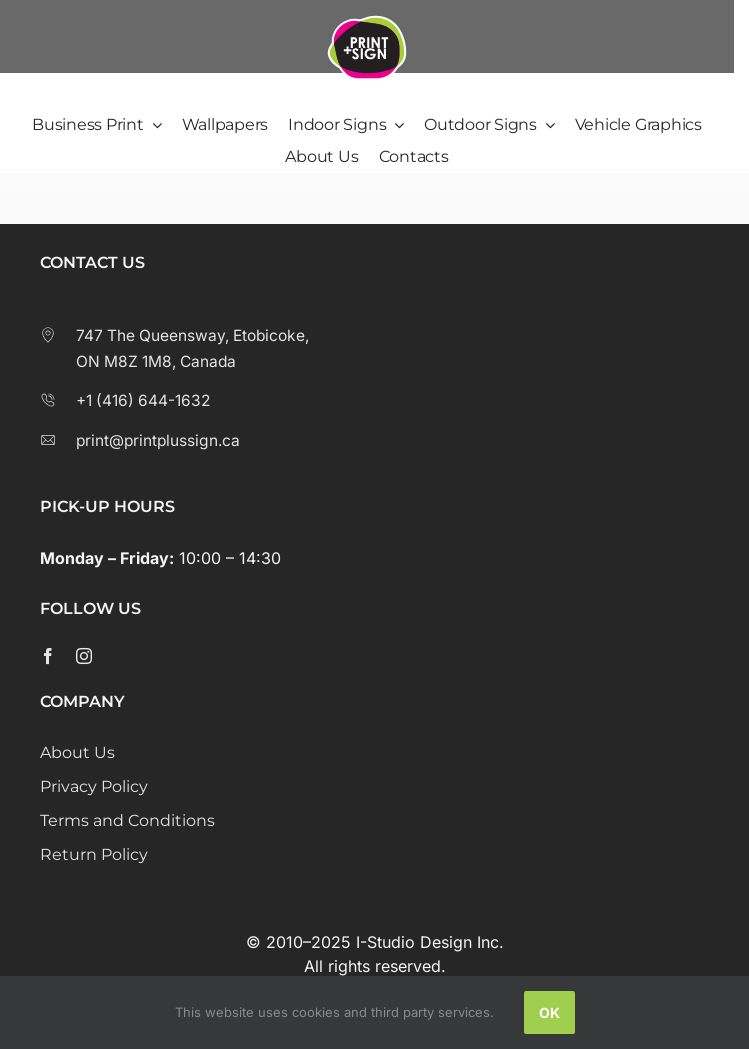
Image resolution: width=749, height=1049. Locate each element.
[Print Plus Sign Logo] (367, 15)
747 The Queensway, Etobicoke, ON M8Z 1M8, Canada (174, 348)
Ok (549, 1012)
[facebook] (48, 656)
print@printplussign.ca (140, 440)
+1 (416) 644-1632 (125, 400)
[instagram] (84, 656)
